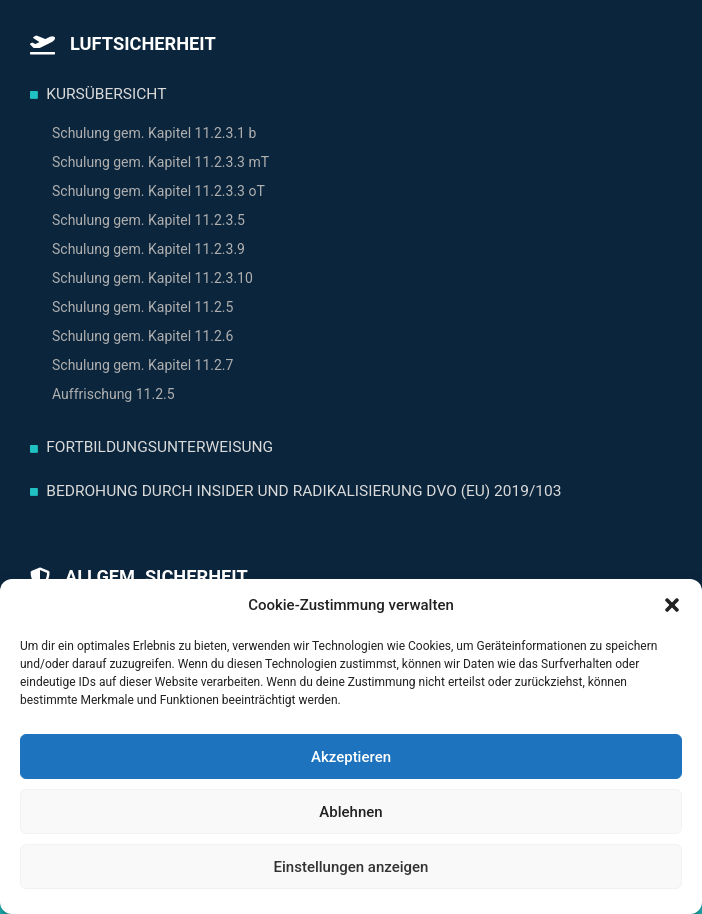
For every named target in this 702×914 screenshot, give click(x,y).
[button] (672, 605)
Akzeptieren (351, 757)
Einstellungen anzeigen (351, 867)
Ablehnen (350, 812)
